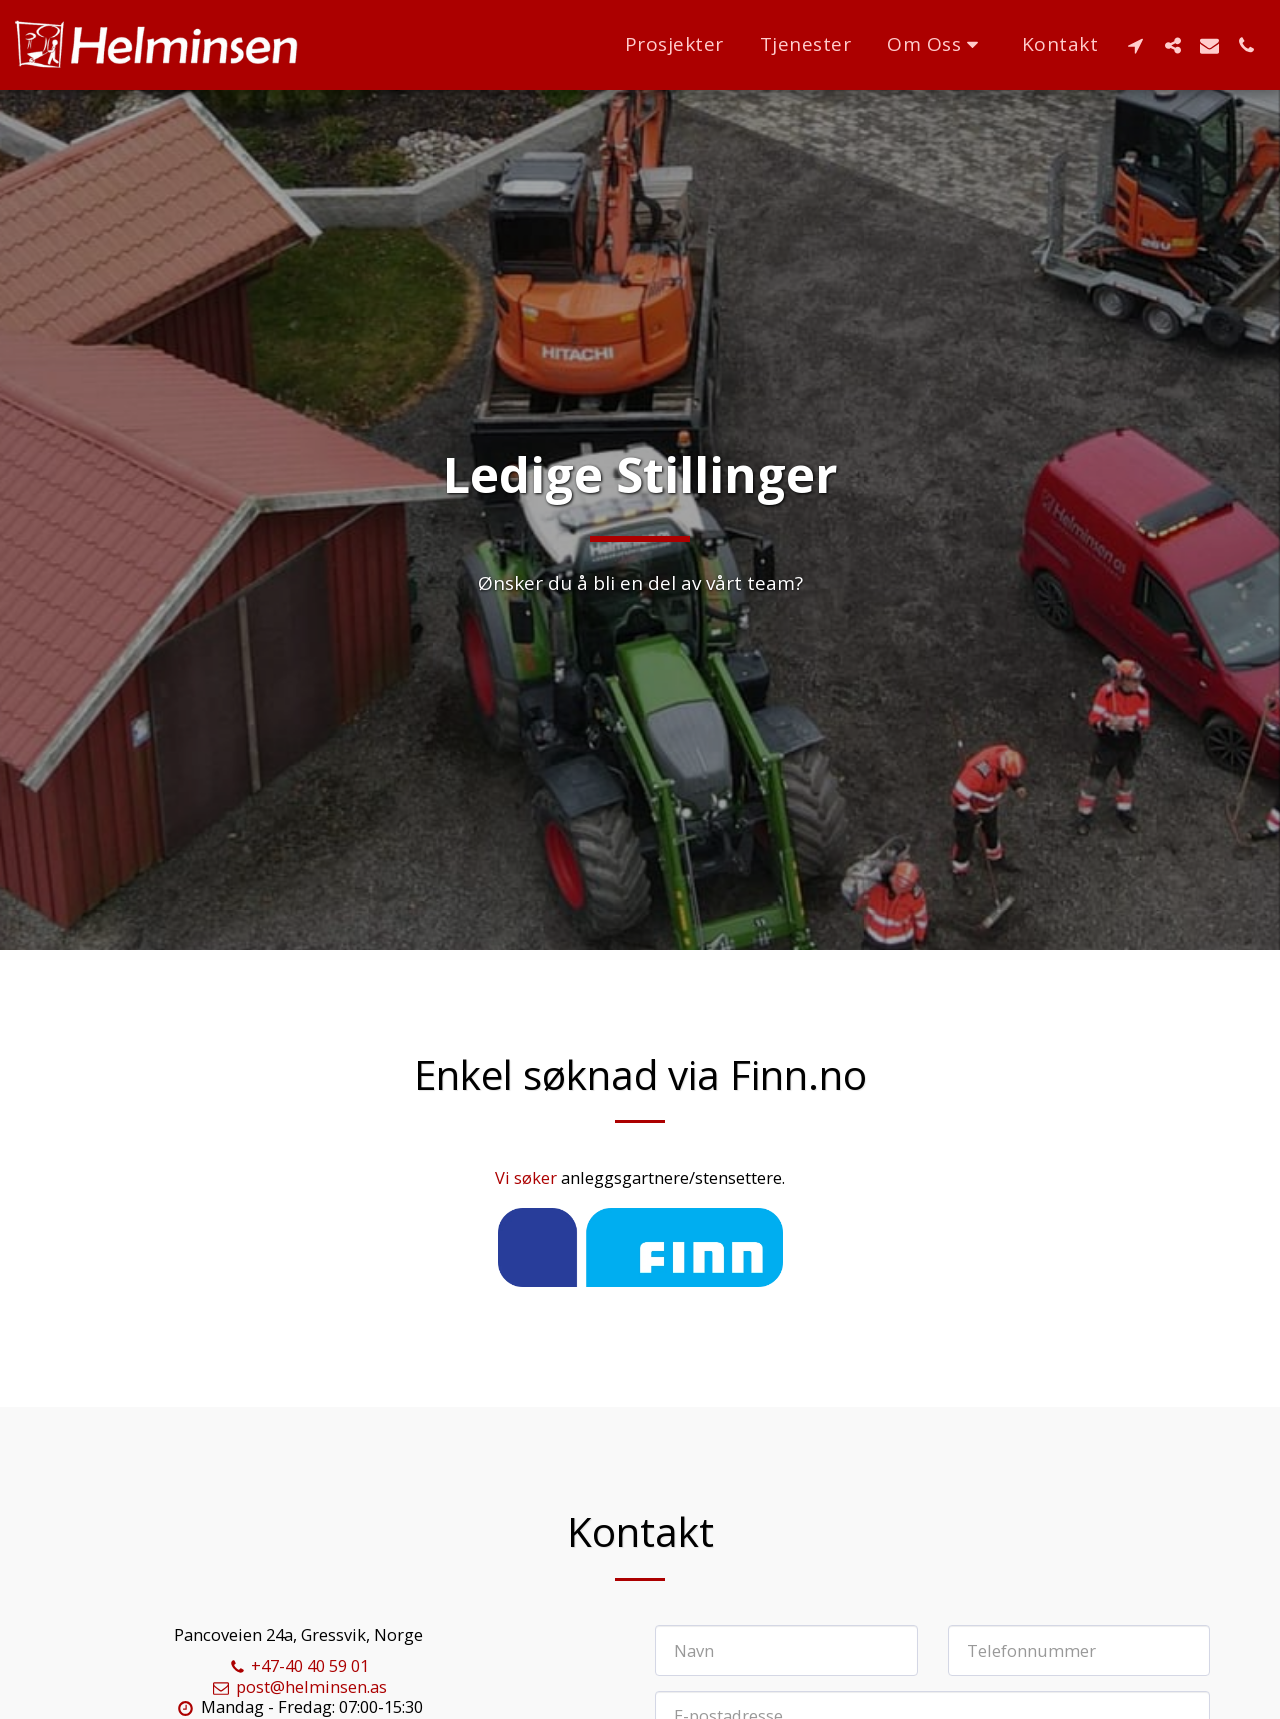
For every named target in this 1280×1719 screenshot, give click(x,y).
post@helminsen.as (298, 1686)
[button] (936, 45)
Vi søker (528, 1177)
